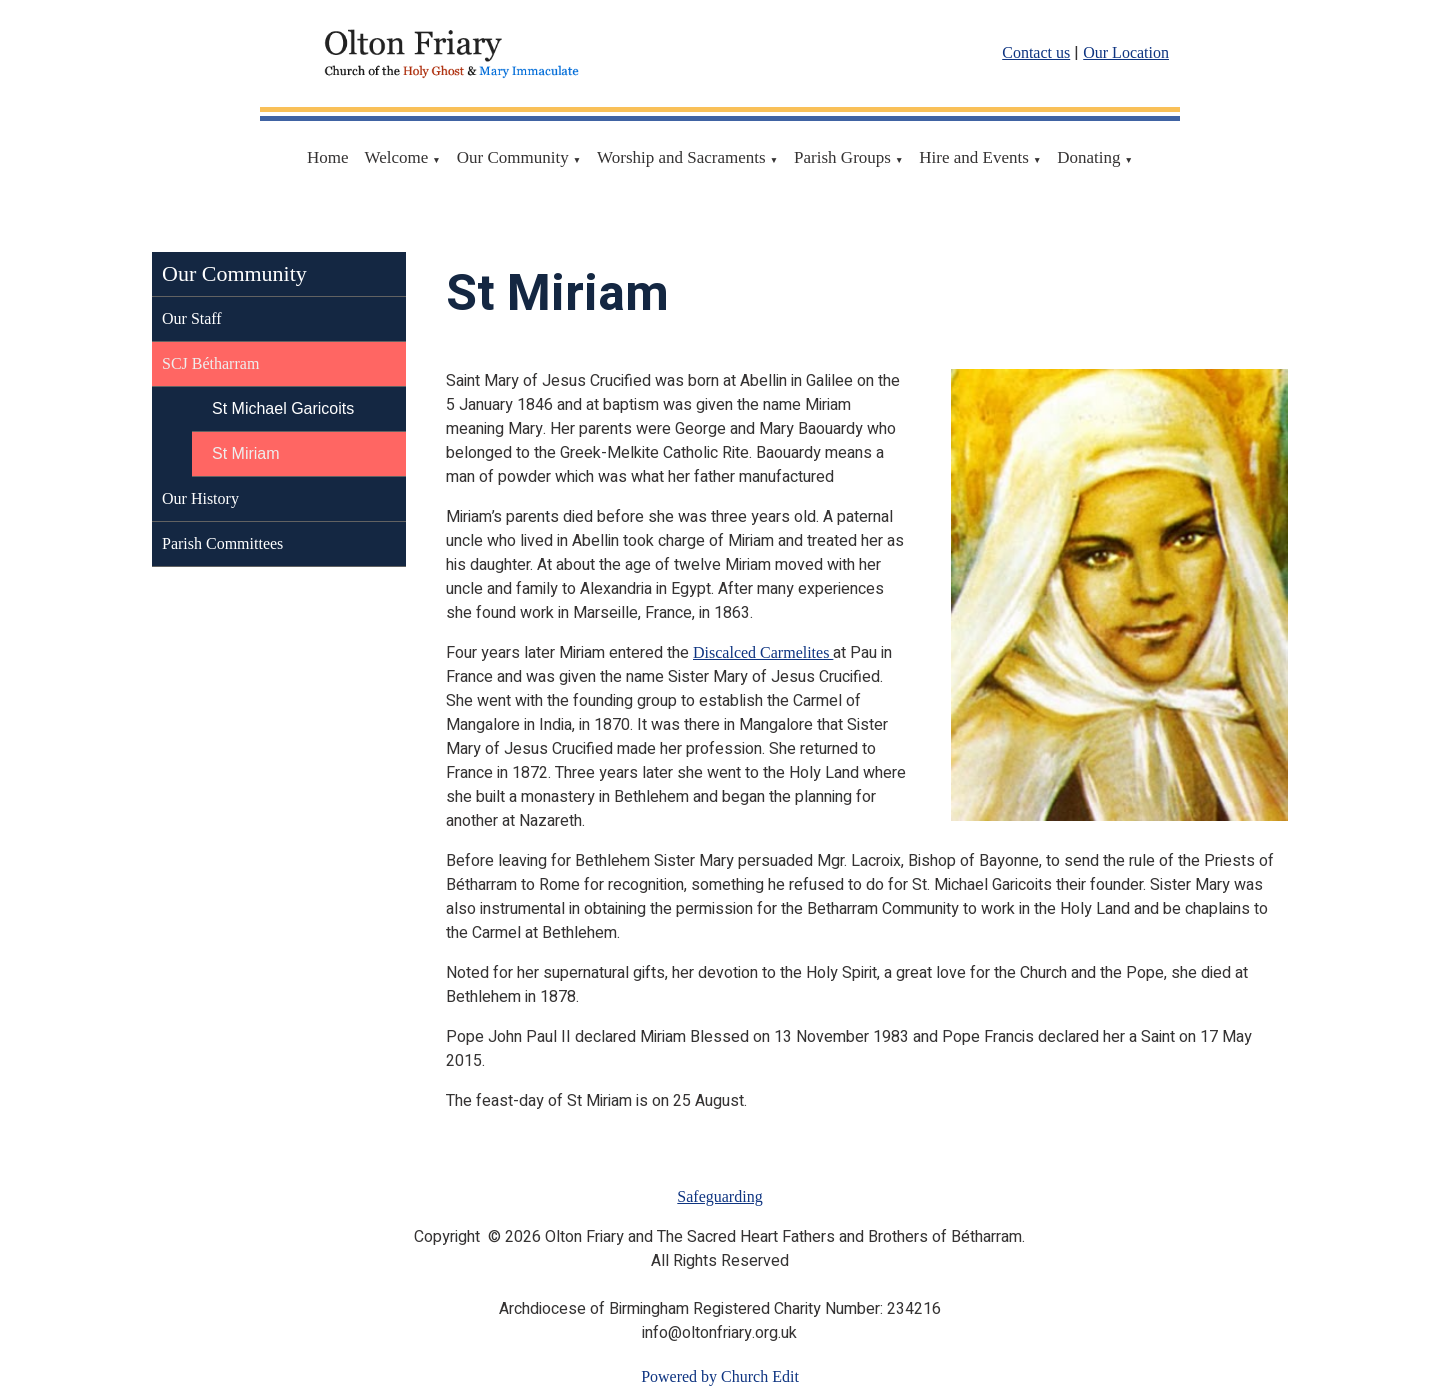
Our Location (1126, 52)
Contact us (1036, 52)
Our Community (513, 157)
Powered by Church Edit (720, 1376)
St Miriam (246, 453)
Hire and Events (974, 157)
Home (328, 157)
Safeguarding (719, 1196)
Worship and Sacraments (681, 157)
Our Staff (192, 318)
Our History (200, 498)
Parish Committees (222, 543)
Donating (1088, 157)
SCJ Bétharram (210, 363)
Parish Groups (842, 157)
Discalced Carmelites (763, 652)
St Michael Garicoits (283, 408)
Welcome (397, 157)
